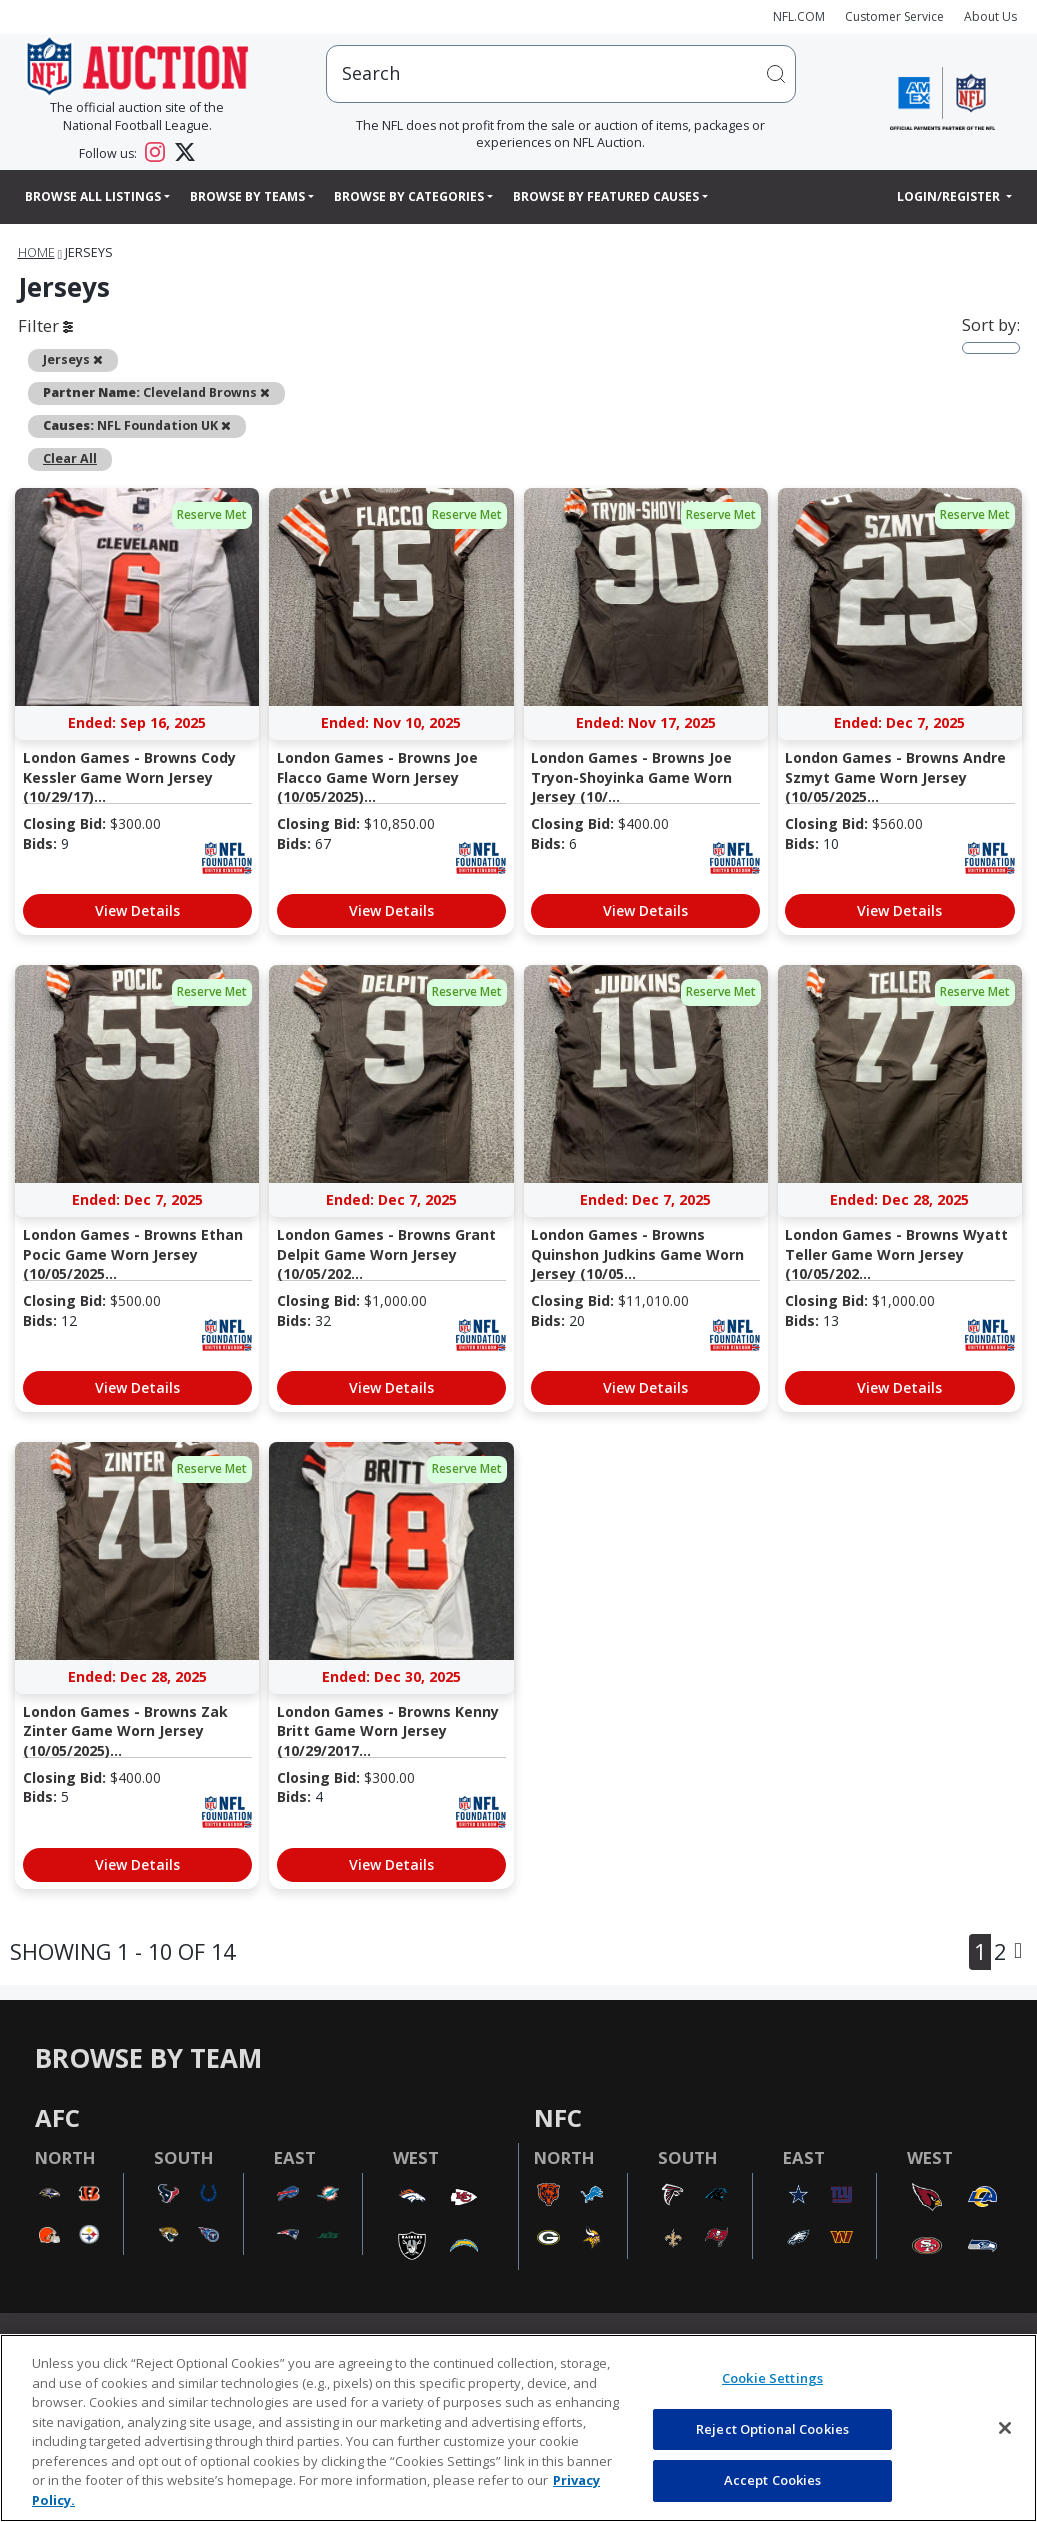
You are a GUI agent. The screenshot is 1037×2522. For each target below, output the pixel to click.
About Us (990, 16)
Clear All (70, 458)
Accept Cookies (773, 2480)
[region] (518, 2428)
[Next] (1018, 1952)
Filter (45, 325)
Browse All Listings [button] (93, 196)
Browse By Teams (247, 196)
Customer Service (894, 16)
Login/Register (950, 196)
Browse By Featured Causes (606, 196)
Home (36, 252)
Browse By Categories (409, 196)
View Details (137, 910)
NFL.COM (799, 16)
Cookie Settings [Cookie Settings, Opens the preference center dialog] (772, 2378)
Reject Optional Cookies (772, 2429)
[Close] (1005, 2428)
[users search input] (560, 73)
